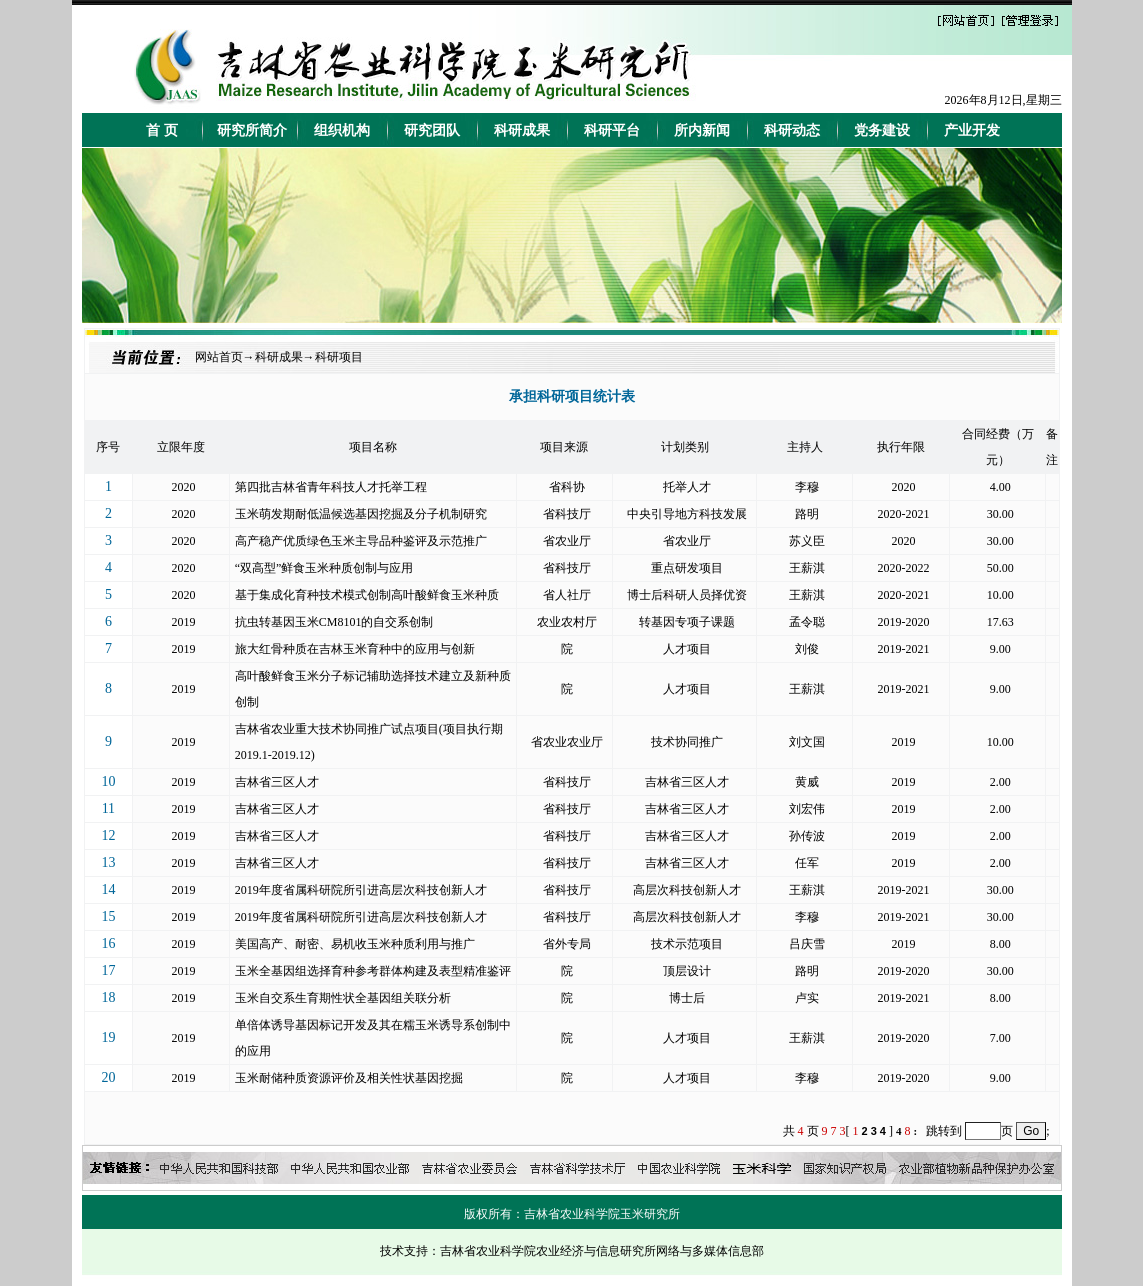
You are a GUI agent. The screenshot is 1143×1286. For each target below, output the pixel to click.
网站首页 (219, 357)
